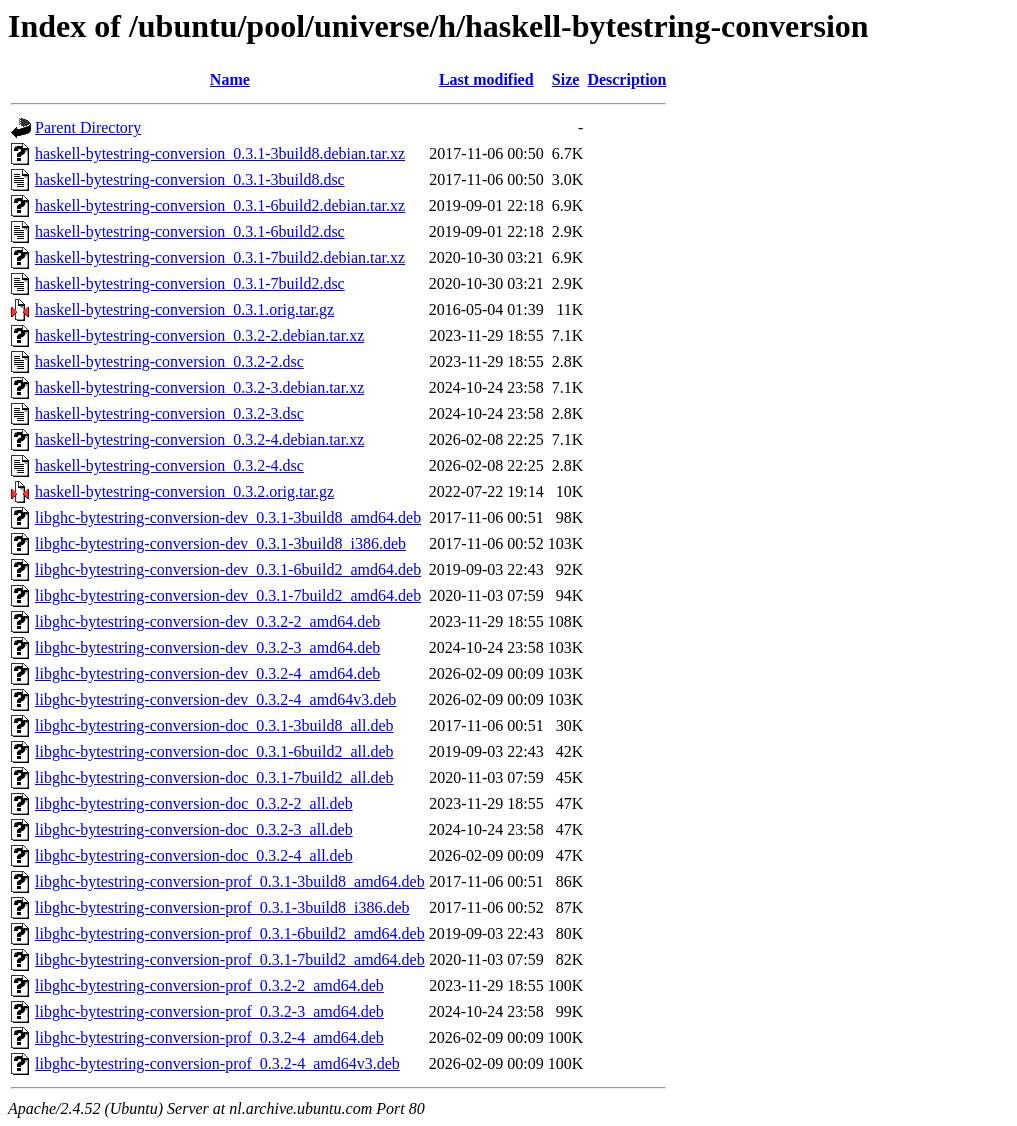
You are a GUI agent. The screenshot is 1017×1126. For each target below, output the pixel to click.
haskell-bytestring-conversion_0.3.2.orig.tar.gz (184, 491)
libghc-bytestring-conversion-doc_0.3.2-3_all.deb (194, 829)
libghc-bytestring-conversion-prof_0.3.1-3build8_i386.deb (222, 907)
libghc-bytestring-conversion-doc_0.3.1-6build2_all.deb (214, 751)
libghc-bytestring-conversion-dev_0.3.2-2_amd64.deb (207, 621)
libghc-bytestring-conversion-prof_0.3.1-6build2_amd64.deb (230, 933)
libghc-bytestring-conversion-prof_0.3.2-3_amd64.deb (209, 1011)
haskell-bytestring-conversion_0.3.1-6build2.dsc (190, 231)
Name (230, 79)
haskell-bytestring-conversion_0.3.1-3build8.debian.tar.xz (220, 153)
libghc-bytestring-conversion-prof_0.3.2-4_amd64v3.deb (217, 1063)
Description (626, 79)
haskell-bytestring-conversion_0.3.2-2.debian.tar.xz (199, 335)
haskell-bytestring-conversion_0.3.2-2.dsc (169, 361)
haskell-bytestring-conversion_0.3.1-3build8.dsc (190, 179)
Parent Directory (88, 127)
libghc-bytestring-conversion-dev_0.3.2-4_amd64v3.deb (215, 699)
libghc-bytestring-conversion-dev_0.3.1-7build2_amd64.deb (228, 595)
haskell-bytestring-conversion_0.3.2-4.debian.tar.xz (199, 439)
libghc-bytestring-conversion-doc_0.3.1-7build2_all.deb (214, 777)
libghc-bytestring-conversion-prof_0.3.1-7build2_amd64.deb (230, 959)
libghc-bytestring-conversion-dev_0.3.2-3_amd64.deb (207, 647)
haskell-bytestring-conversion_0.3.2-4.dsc (169, 465)
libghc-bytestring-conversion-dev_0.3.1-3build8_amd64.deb (228, 517)
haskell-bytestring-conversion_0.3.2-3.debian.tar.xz (199, 387)
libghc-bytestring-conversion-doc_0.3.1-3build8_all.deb (214, 725)
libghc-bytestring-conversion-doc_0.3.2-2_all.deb (194, 803)
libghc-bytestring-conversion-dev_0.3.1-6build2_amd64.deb (228, 569)
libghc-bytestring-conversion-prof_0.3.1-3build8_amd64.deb (230, 881)
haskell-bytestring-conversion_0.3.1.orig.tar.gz (184, 309)
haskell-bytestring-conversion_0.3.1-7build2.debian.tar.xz (220, 257)
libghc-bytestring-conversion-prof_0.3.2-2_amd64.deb (209, 985)
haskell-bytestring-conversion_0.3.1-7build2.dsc (190, 283)
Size (566, 79)
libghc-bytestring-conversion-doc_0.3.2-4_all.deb (194, 855)
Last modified (486, 79)
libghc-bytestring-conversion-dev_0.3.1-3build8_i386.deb (220, 543)
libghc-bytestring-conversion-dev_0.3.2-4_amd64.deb (207, 673)
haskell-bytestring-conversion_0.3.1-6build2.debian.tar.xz (220, 205)
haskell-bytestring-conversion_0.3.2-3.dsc (169, 413)
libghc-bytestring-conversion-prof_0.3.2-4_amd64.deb (209, 1037)
